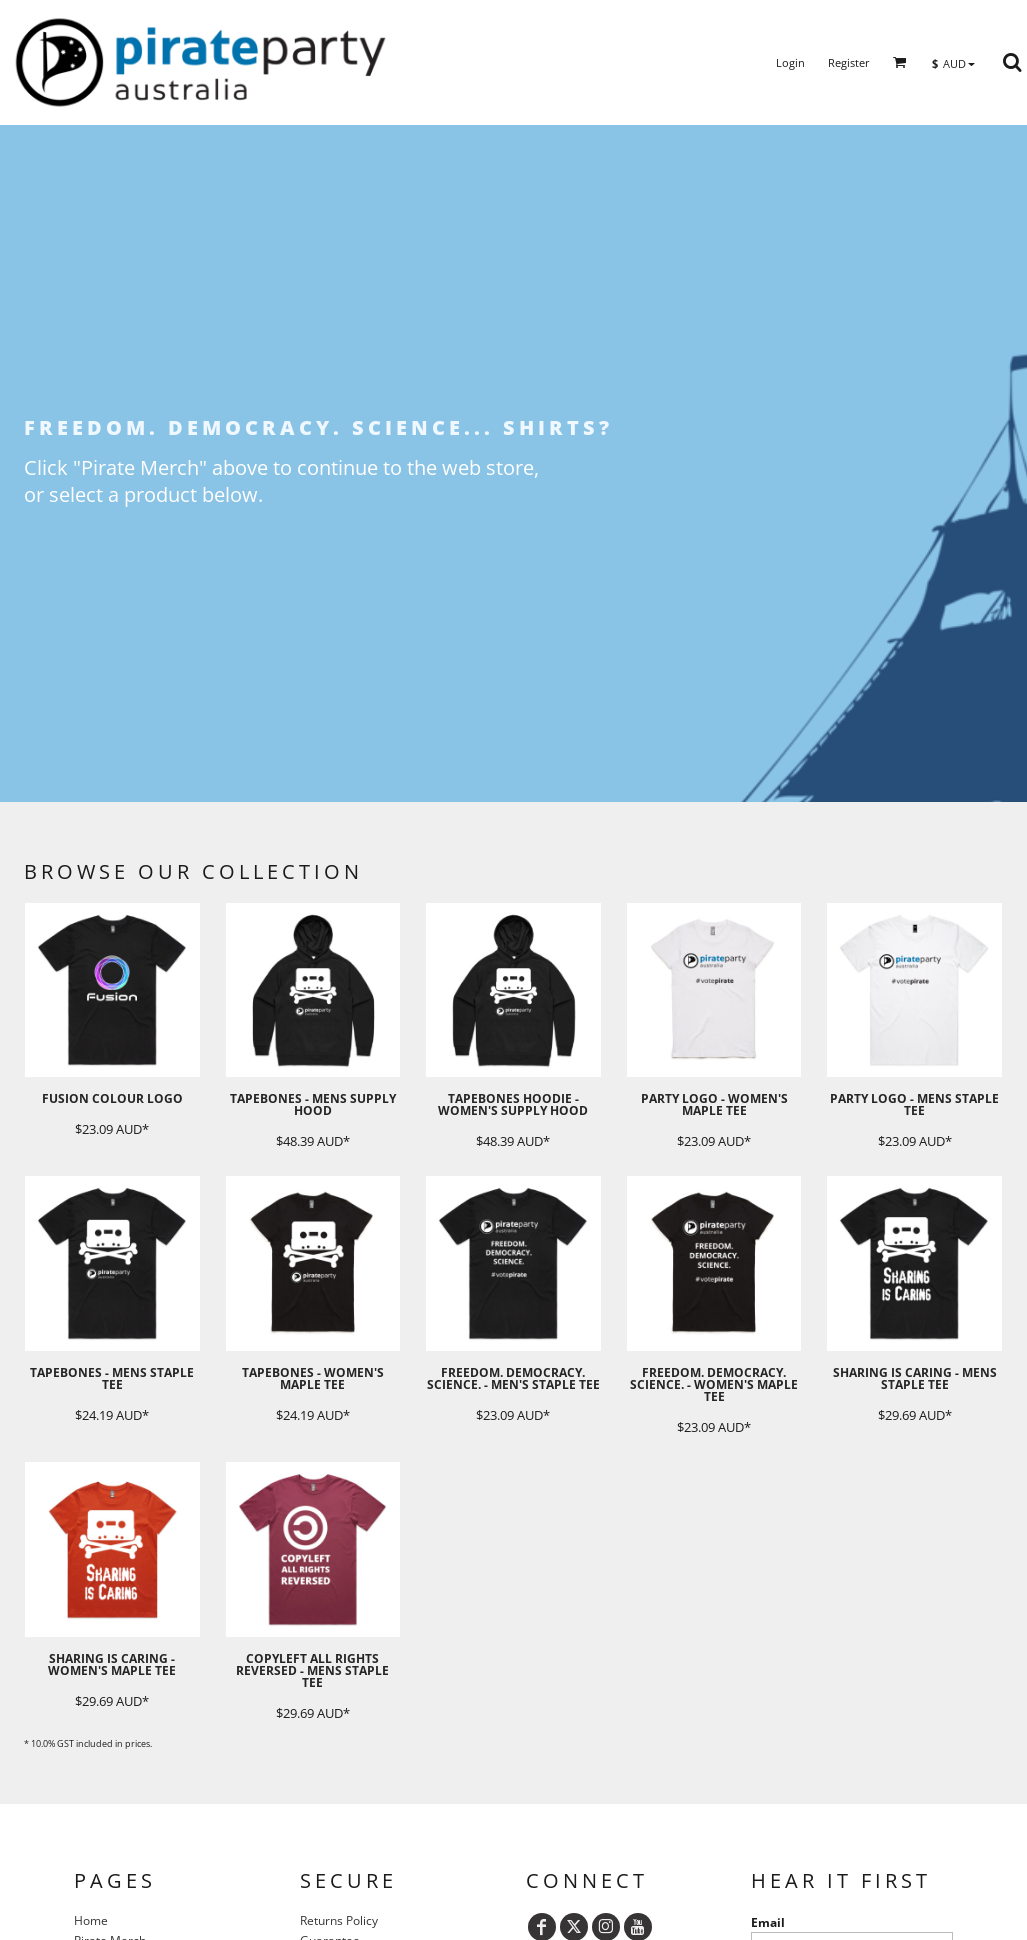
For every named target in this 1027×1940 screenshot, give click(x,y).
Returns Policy (339, 1920)
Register (849, 62)
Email (768, 1922)
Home (91, 1920)
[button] (900, 62)
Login (790, 62)
